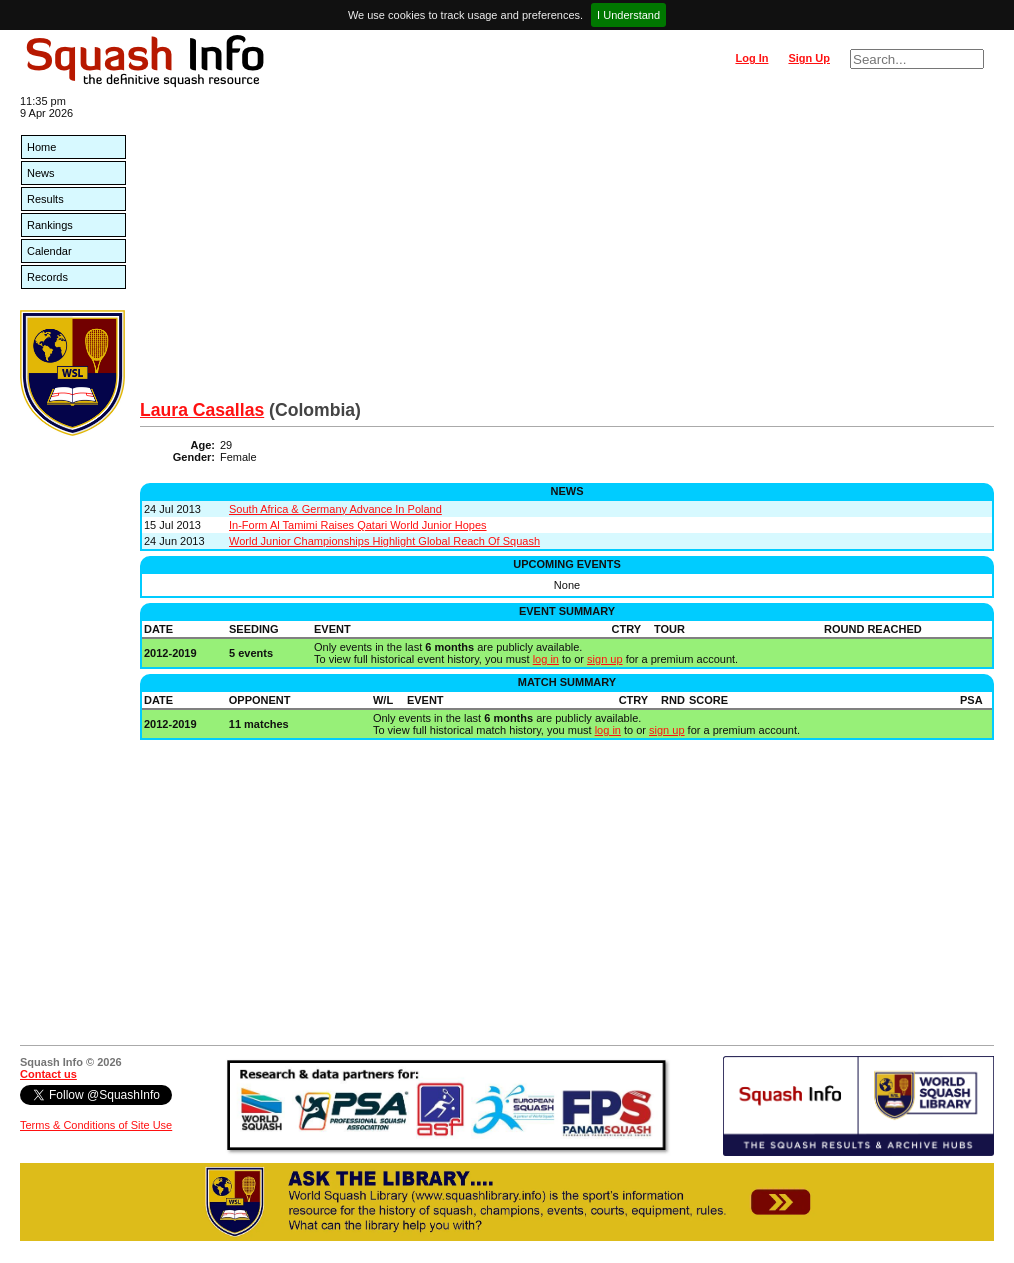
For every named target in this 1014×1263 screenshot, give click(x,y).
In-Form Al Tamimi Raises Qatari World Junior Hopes (358, 525)
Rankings (50, 225)
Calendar (49, 251)
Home (41, 147)
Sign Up (809, 58)
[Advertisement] (567, 250)
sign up (604, 659)
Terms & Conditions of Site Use (96, 1125)
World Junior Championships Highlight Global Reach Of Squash (384, 541)
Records (47, 277)
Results (45, 199)
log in (546, 659)
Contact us (48, 1074)
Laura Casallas (202, 410)
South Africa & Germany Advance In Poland (335, 509)
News (41, 173)
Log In (751, 58)
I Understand (628, 15)
